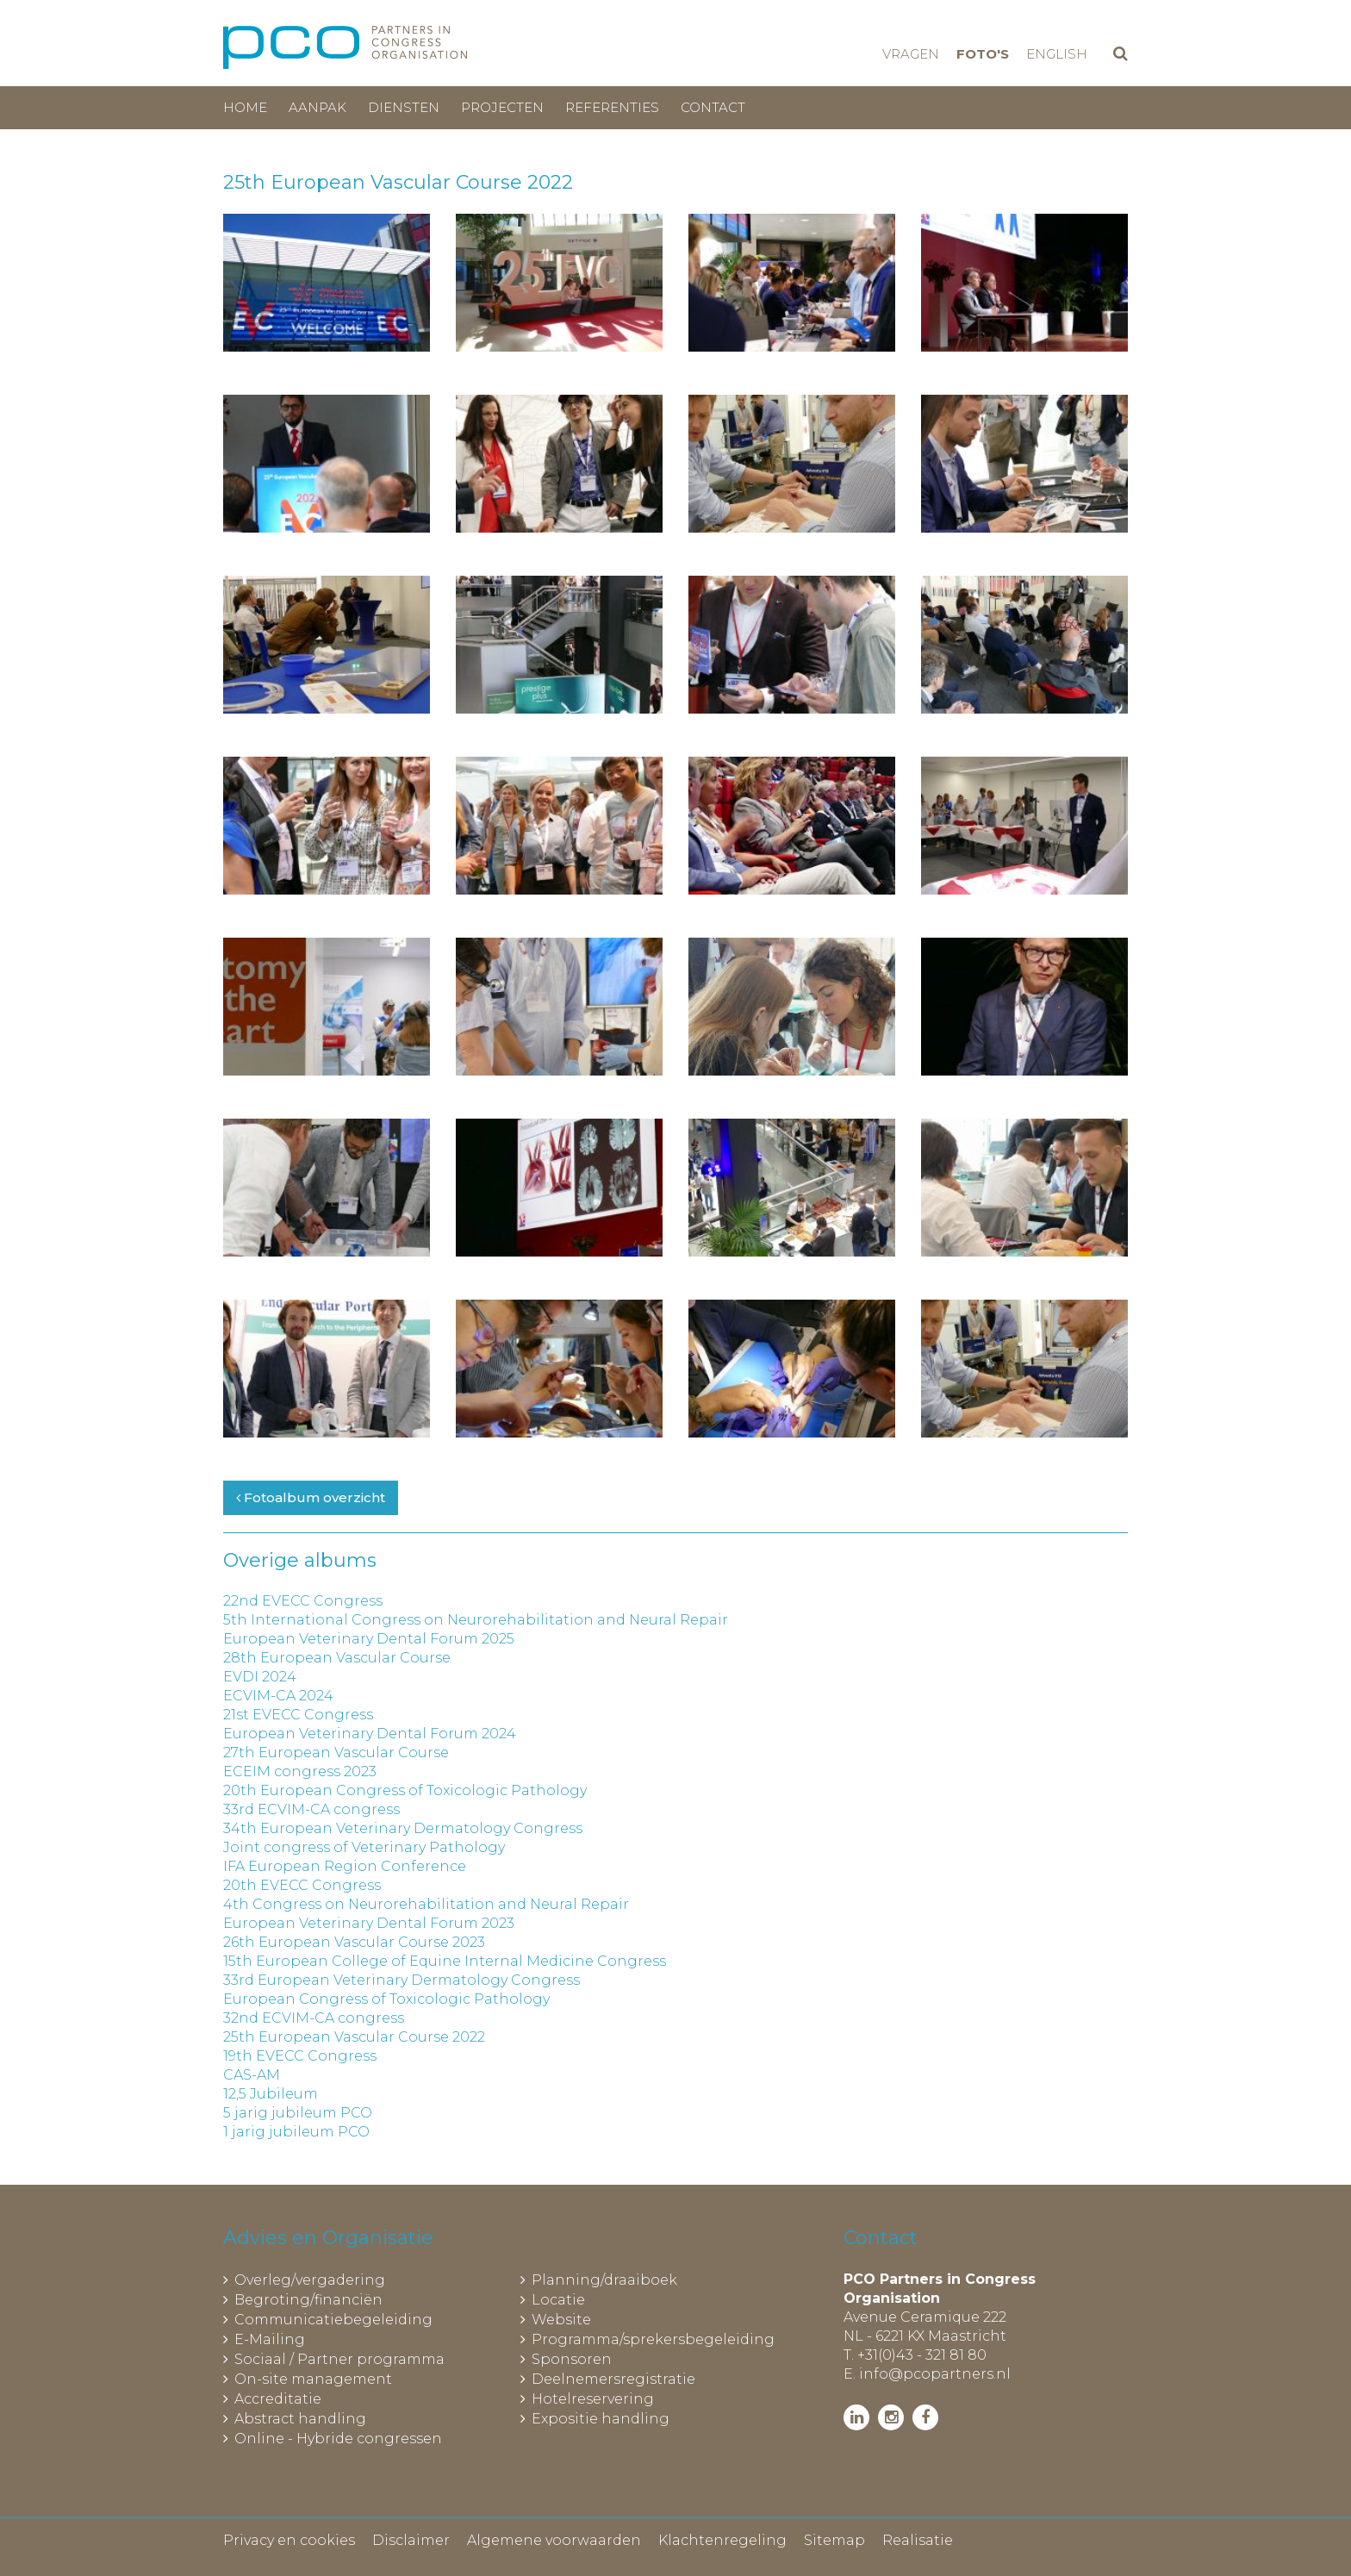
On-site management (313, 2379)
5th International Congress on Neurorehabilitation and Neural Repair (475, 1620)
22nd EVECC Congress (303, 1601)
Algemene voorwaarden (554, 2540)
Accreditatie (277, 2399)
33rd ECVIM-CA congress (311, 1809)
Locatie (558, 2300)
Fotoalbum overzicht (310, 1497)
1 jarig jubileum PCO (296, 2132)
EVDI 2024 (259, 1676)
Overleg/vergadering (309, 2280)
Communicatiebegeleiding (333, 2319)
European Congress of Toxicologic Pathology (386, 1999)
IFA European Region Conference (344, 1866)
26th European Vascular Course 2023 (354, 1942)
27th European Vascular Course (336, 1752)
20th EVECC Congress (302, 1885)
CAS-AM (251, 2075)
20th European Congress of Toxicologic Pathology (405, 1790)
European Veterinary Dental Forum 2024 (369, 1733)
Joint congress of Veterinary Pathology (364, 1847)
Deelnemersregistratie (613, 2379)
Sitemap (834, 2540)
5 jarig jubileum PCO (297, 2113)
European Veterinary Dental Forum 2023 (368, 1923)
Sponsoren (572, 2359)
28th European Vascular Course (337, 1658)
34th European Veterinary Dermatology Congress (402, 1828)
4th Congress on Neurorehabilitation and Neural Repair (426, 1904)
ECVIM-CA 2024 (278, 1695)
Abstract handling (300, 2419)
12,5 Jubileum (270, 2094)
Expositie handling (600, 2419)
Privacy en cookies (289, 2540)
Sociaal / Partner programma (339, 2359)
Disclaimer (411, 2540)
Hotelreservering (593, 2399)
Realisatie (917, 2540)
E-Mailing (269, 2339)
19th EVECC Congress (300, 2056)
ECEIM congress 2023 (300, 1771)
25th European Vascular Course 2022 (354, 2037)
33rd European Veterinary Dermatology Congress (401, 1980)
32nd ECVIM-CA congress (313, 2018)
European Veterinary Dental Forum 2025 (368, 1639)
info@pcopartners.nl (935, 2374)
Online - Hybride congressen (338, 2438)
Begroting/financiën (308, 2300)
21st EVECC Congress (298, 1714)
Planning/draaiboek (604, 2280)
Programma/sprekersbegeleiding (653, 2339)
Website (561, 2319)
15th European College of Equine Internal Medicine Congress (444, 1961)
